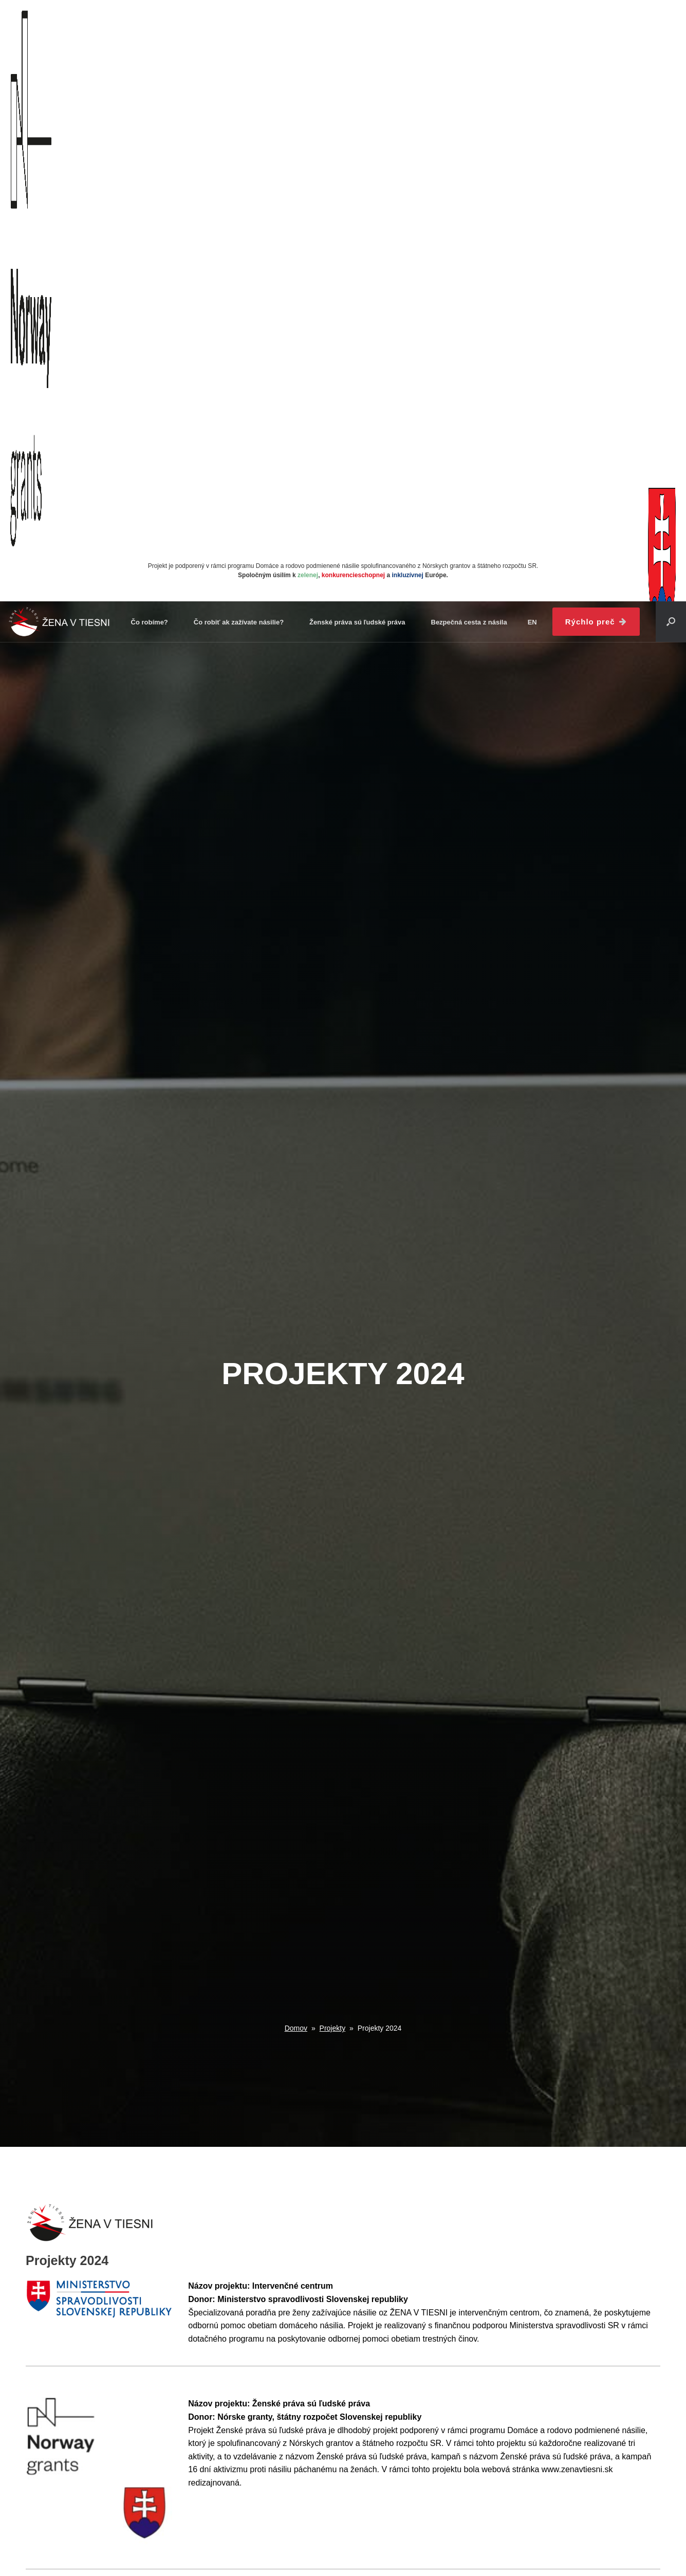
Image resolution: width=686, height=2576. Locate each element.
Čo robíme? (149, 622)
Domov (296, 2028)
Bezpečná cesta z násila (469, 622)
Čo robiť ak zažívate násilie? (239, 622)
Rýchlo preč (596, 621)
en (532, 622)
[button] (671, 621)
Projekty (333, 2028)
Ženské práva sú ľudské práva (357, 622)
